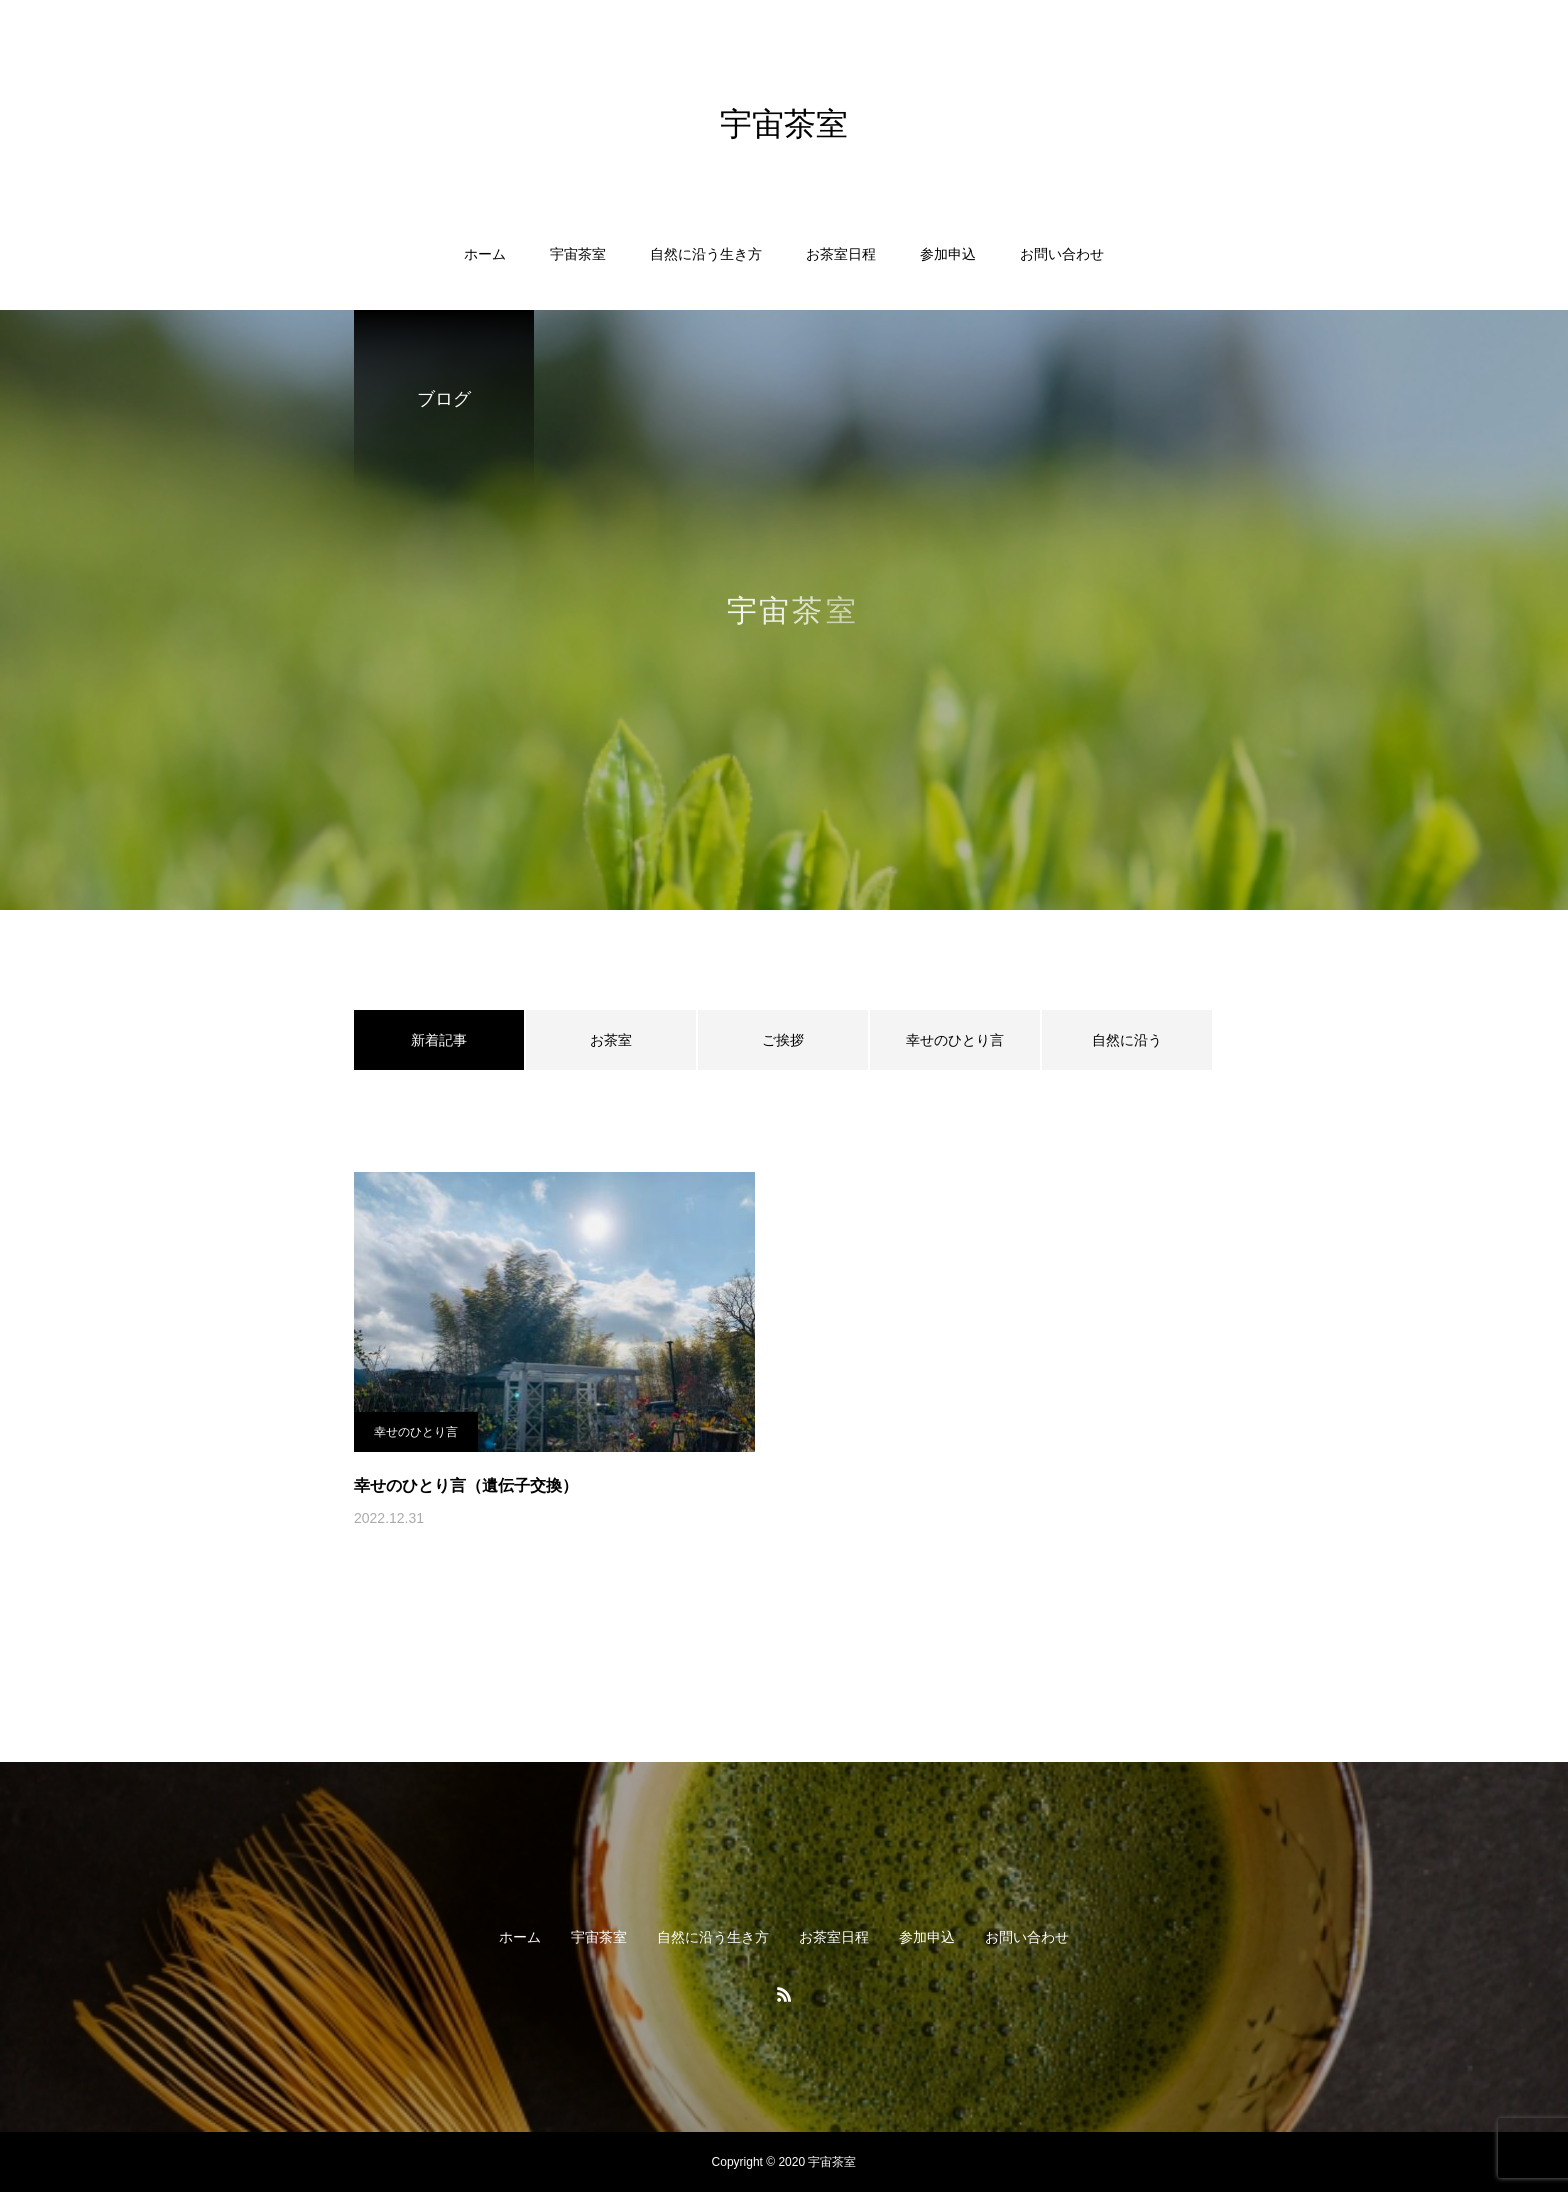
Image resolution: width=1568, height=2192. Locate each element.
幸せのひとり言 (955, 1040)
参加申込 (948, 254)
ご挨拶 (783, 1040)
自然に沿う (1127, 1040)
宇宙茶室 (578, 254)
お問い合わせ (1062, 254)
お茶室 (611, 1040)
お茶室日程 (841, 254)
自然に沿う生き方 (706, 254)
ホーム (485, 254)
